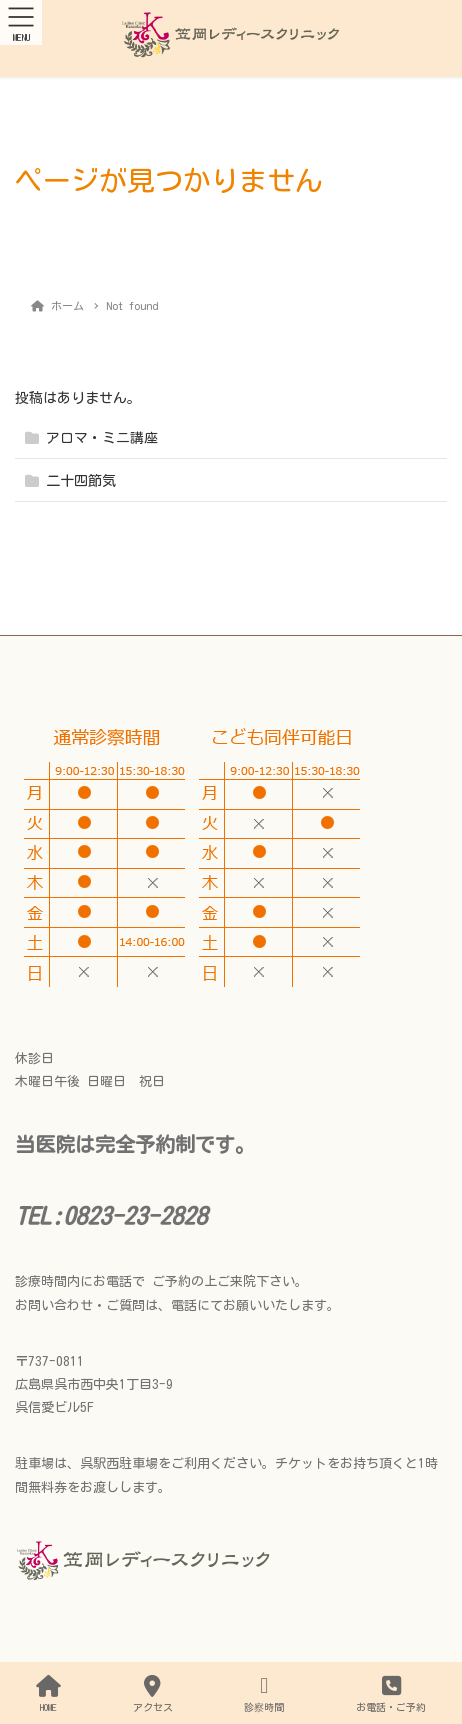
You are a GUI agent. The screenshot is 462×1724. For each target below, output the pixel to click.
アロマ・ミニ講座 (102, 438)
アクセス (153, 1693)
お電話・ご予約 (391, 1693)
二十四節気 (81, 481)
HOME (48, 1693)
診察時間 (264, 1693)
